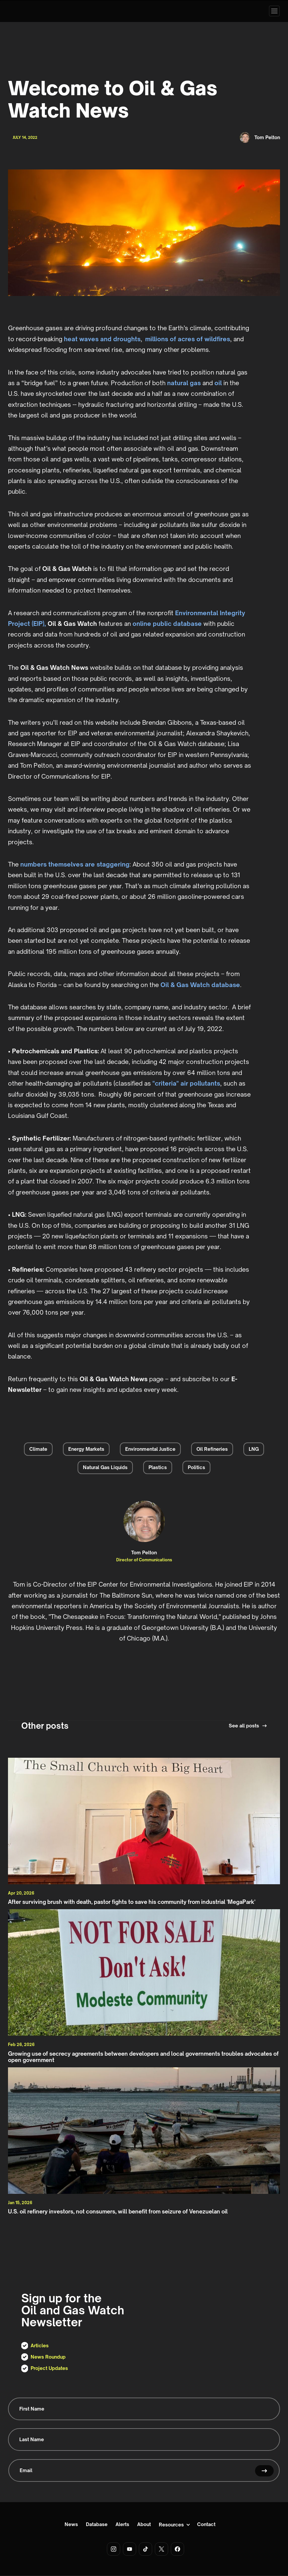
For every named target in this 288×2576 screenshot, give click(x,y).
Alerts (122, 2524)
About (144, 2524)
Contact (206, 2524)
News (71, 2524)
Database (97, 2524)
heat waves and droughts (102, 339)
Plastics (157, 1467)
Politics (196, 1467)
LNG (254, 1449)
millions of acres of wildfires (187, 339)
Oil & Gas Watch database (200, 984)
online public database (167, 623)
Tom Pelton (144, 1552)
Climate (38, 1449)
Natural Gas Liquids (105, 1467)
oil (218, 382)
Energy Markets (86, 1449)
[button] (274, 11)
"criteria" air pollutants (186, 1083)
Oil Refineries (212, 1449)
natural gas (184, 382)
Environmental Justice (150, 1449)
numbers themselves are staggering (75, 864)
